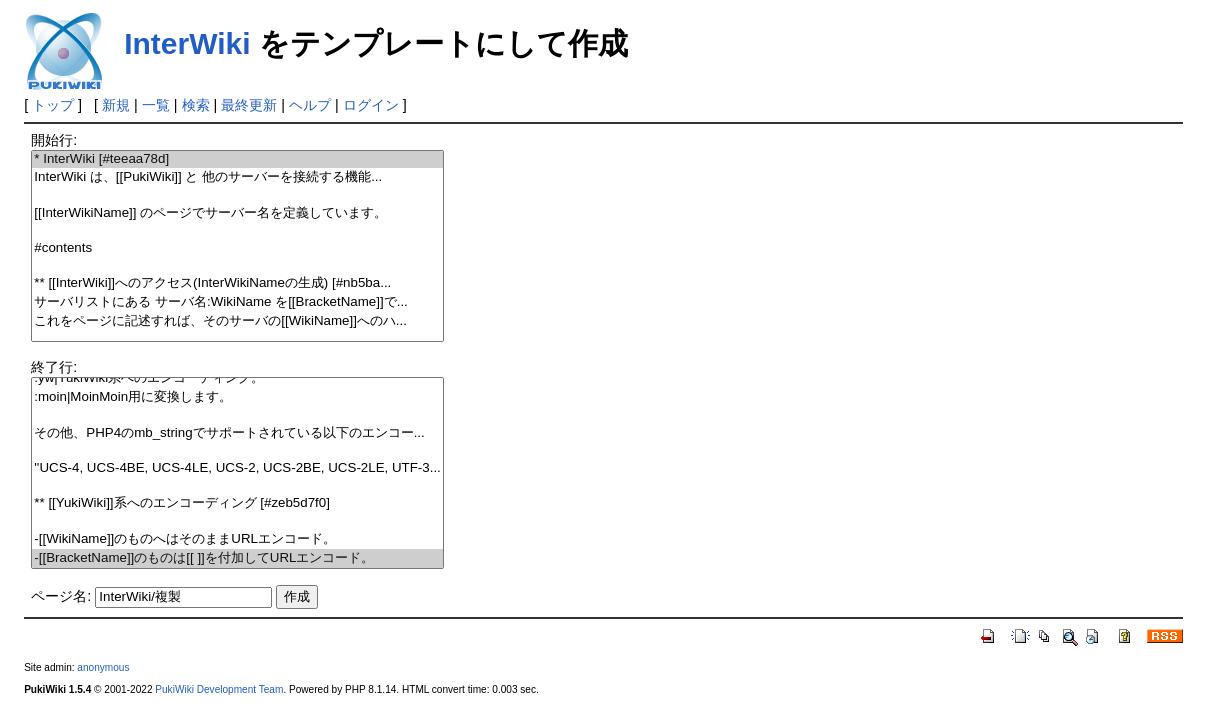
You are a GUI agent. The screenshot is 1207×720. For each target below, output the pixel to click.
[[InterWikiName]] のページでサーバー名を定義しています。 (237, 213)
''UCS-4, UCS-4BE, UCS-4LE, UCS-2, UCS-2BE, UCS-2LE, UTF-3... (237, 468)
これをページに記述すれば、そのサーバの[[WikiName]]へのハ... (237, 321)
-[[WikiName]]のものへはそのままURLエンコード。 (237, 539)
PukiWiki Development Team (219, 689)
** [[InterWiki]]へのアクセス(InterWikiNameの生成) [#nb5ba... (237, 283)
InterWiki (187, 43)
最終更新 (249, 105)
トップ (53, 105)
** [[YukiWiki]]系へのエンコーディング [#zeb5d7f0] (237, 503)
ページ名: (61, 596)
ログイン (371, 105)
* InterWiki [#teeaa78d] (237, 159)
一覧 (156, 105)
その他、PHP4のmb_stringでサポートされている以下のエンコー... (237, 433)
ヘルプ (310, 105)
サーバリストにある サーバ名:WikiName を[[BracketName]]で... (237, 302)
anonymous (103, 667)
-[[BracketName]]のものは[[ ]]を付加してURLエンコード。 (237, 558)
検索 (196, 105)
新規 (116, 105)
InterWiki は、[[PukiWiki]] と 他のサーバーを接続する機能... (237, 177)
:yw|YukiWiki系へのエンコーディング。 (237, 378)
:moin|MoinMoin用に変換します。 (237, 397)
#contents (237, 248)
